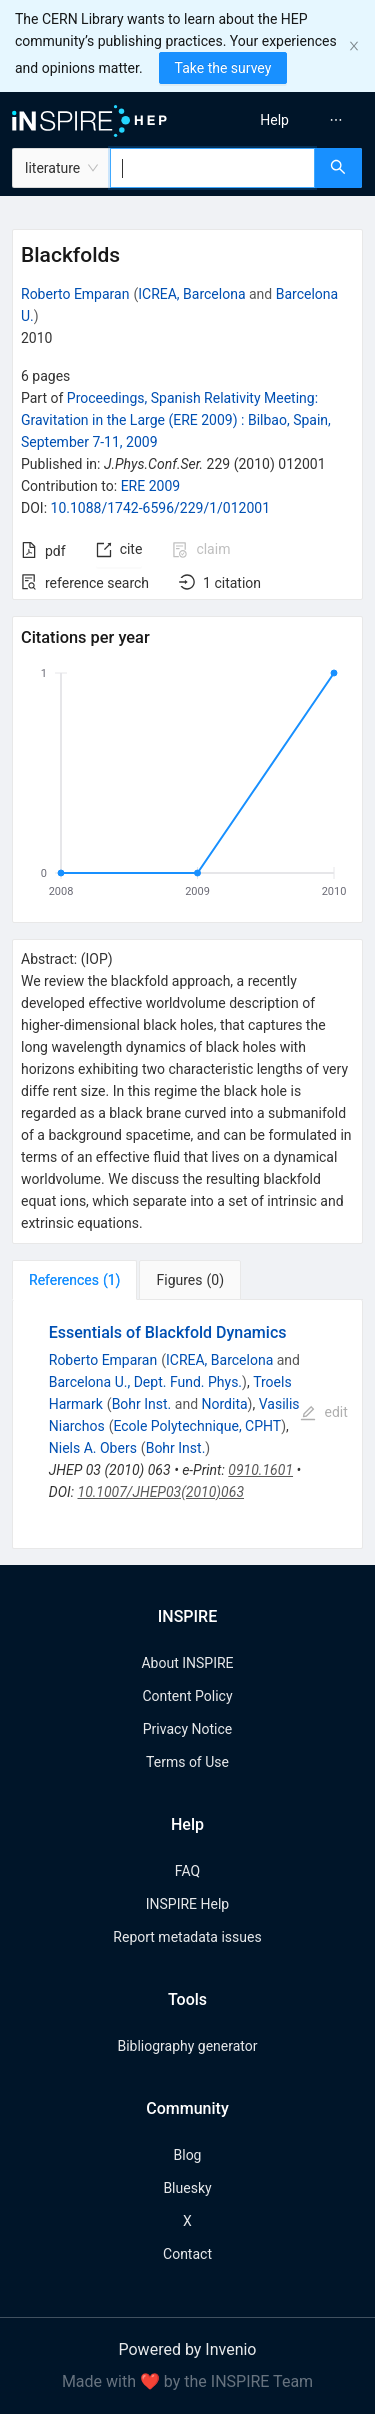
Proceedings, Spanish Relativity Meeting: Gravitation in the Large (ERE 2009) (176, 420)
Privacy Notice (187, 1729)
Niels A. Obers (93, 1448)
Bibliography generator (187, 2046)
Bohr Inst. (142, 1404)
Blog (188, 2155)
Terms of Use (187, 1762)
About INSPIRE (187, 1663)
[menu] (284, 120)
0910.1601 (260, 1470)
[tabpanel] (187, 1424)
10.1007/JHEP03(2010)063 (161, 1492)
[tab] (74, 1280)
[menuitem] (274, 120)
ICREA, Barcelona (191, 294)
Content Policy (187, 1696)
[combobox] (212, 168)
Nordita (225, 1404)
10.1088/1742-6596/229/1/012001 (161, 508)
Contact (187, 2254)
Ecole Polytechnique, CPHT (197, 1426)
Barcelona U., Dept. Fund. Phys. (145, 1382)
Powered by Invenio (188, 2349)
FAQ (187, 1871)
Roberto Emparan (75, 294)
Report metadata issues (187, 1937)
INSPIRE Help (187, 1904)
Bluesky (187, 2188)
